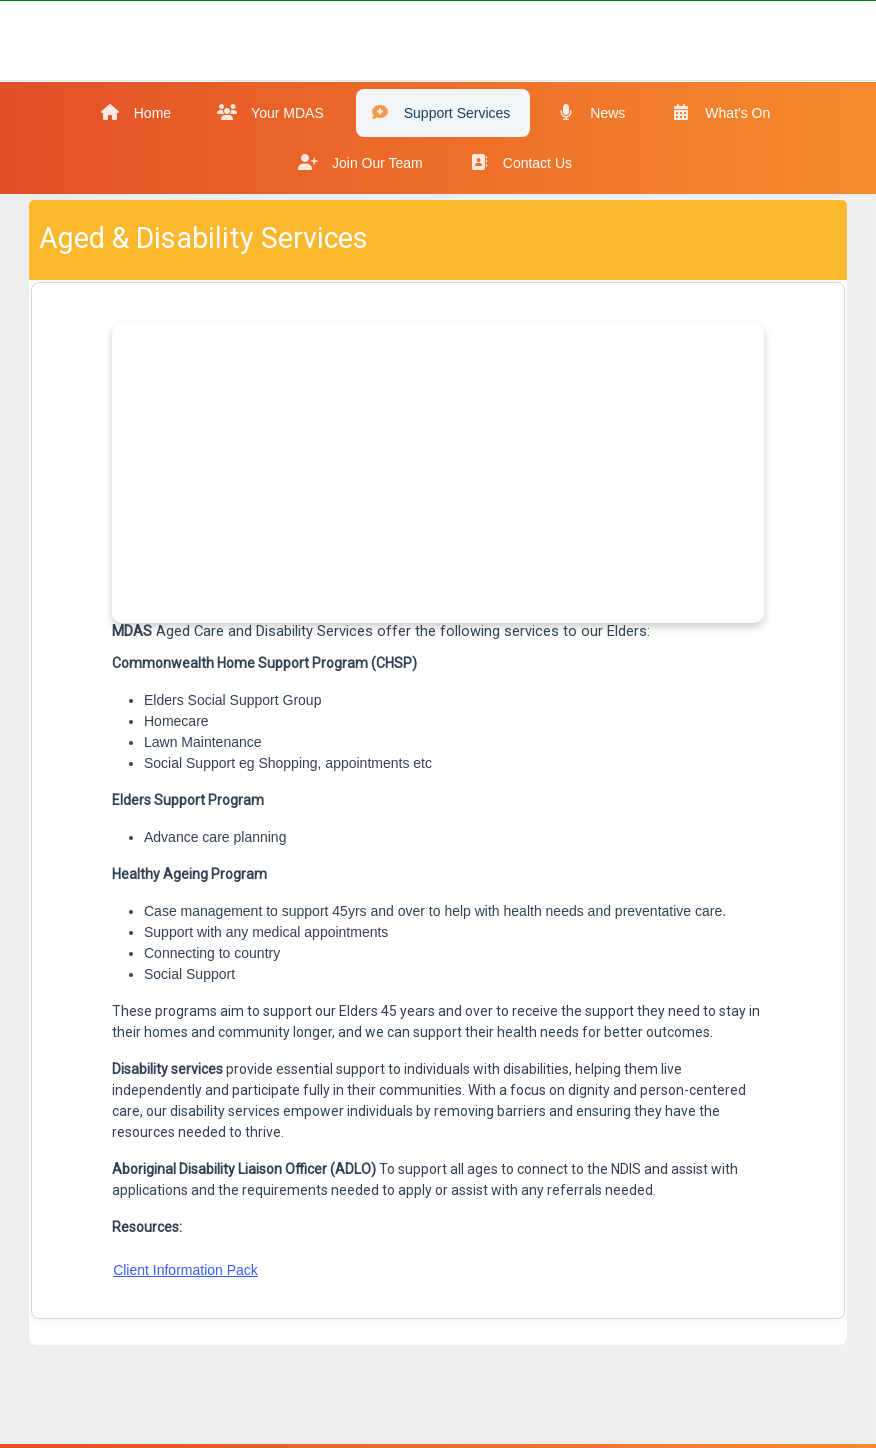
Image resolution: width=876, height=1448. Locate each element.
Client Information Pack (185, 1270)
